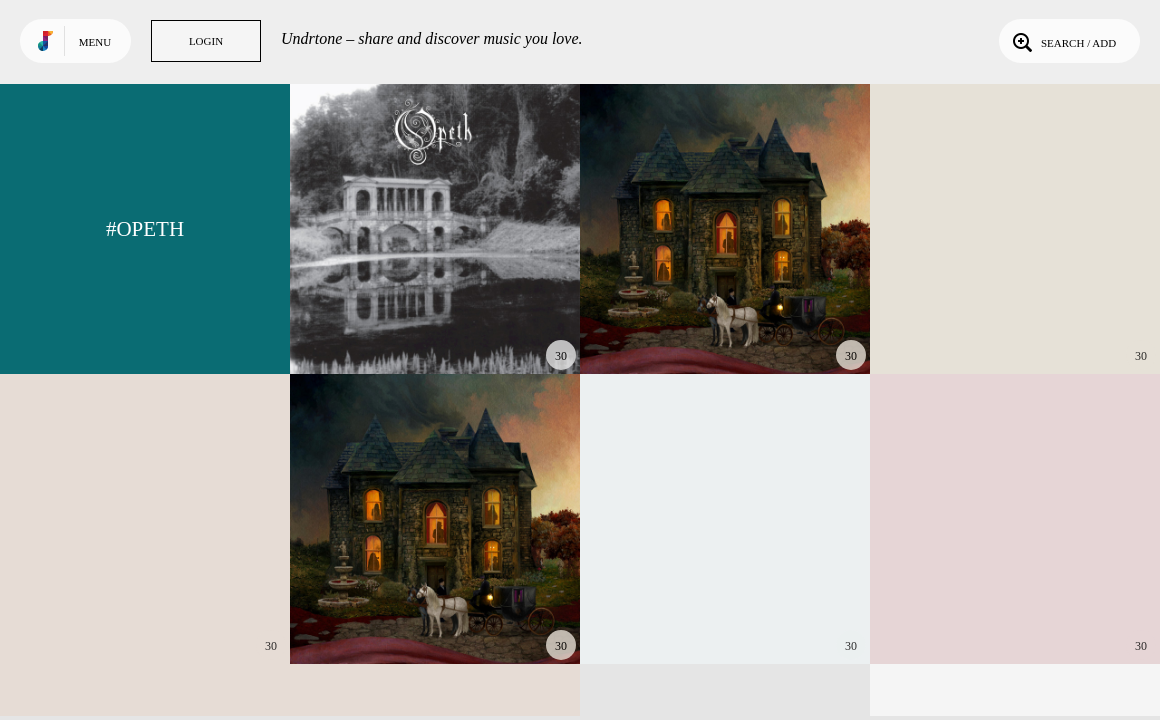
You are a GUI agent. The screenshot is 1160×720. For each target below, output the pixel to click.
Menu (95, 42)
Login (206, 41)
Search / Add (1062, 41)
